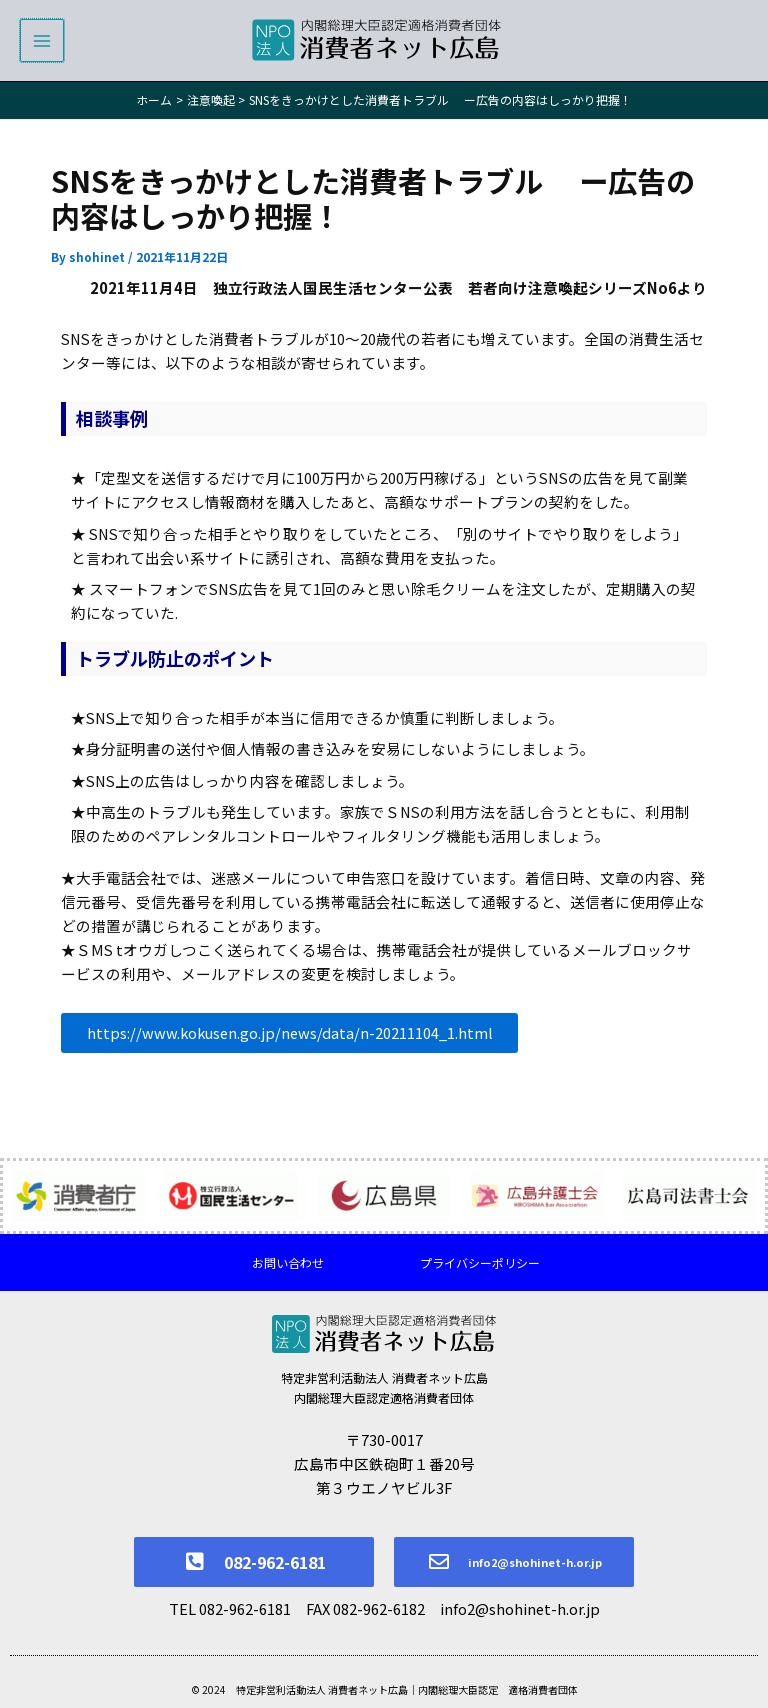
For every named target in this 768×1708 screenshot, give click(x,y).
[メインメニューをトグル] (42, 47)
